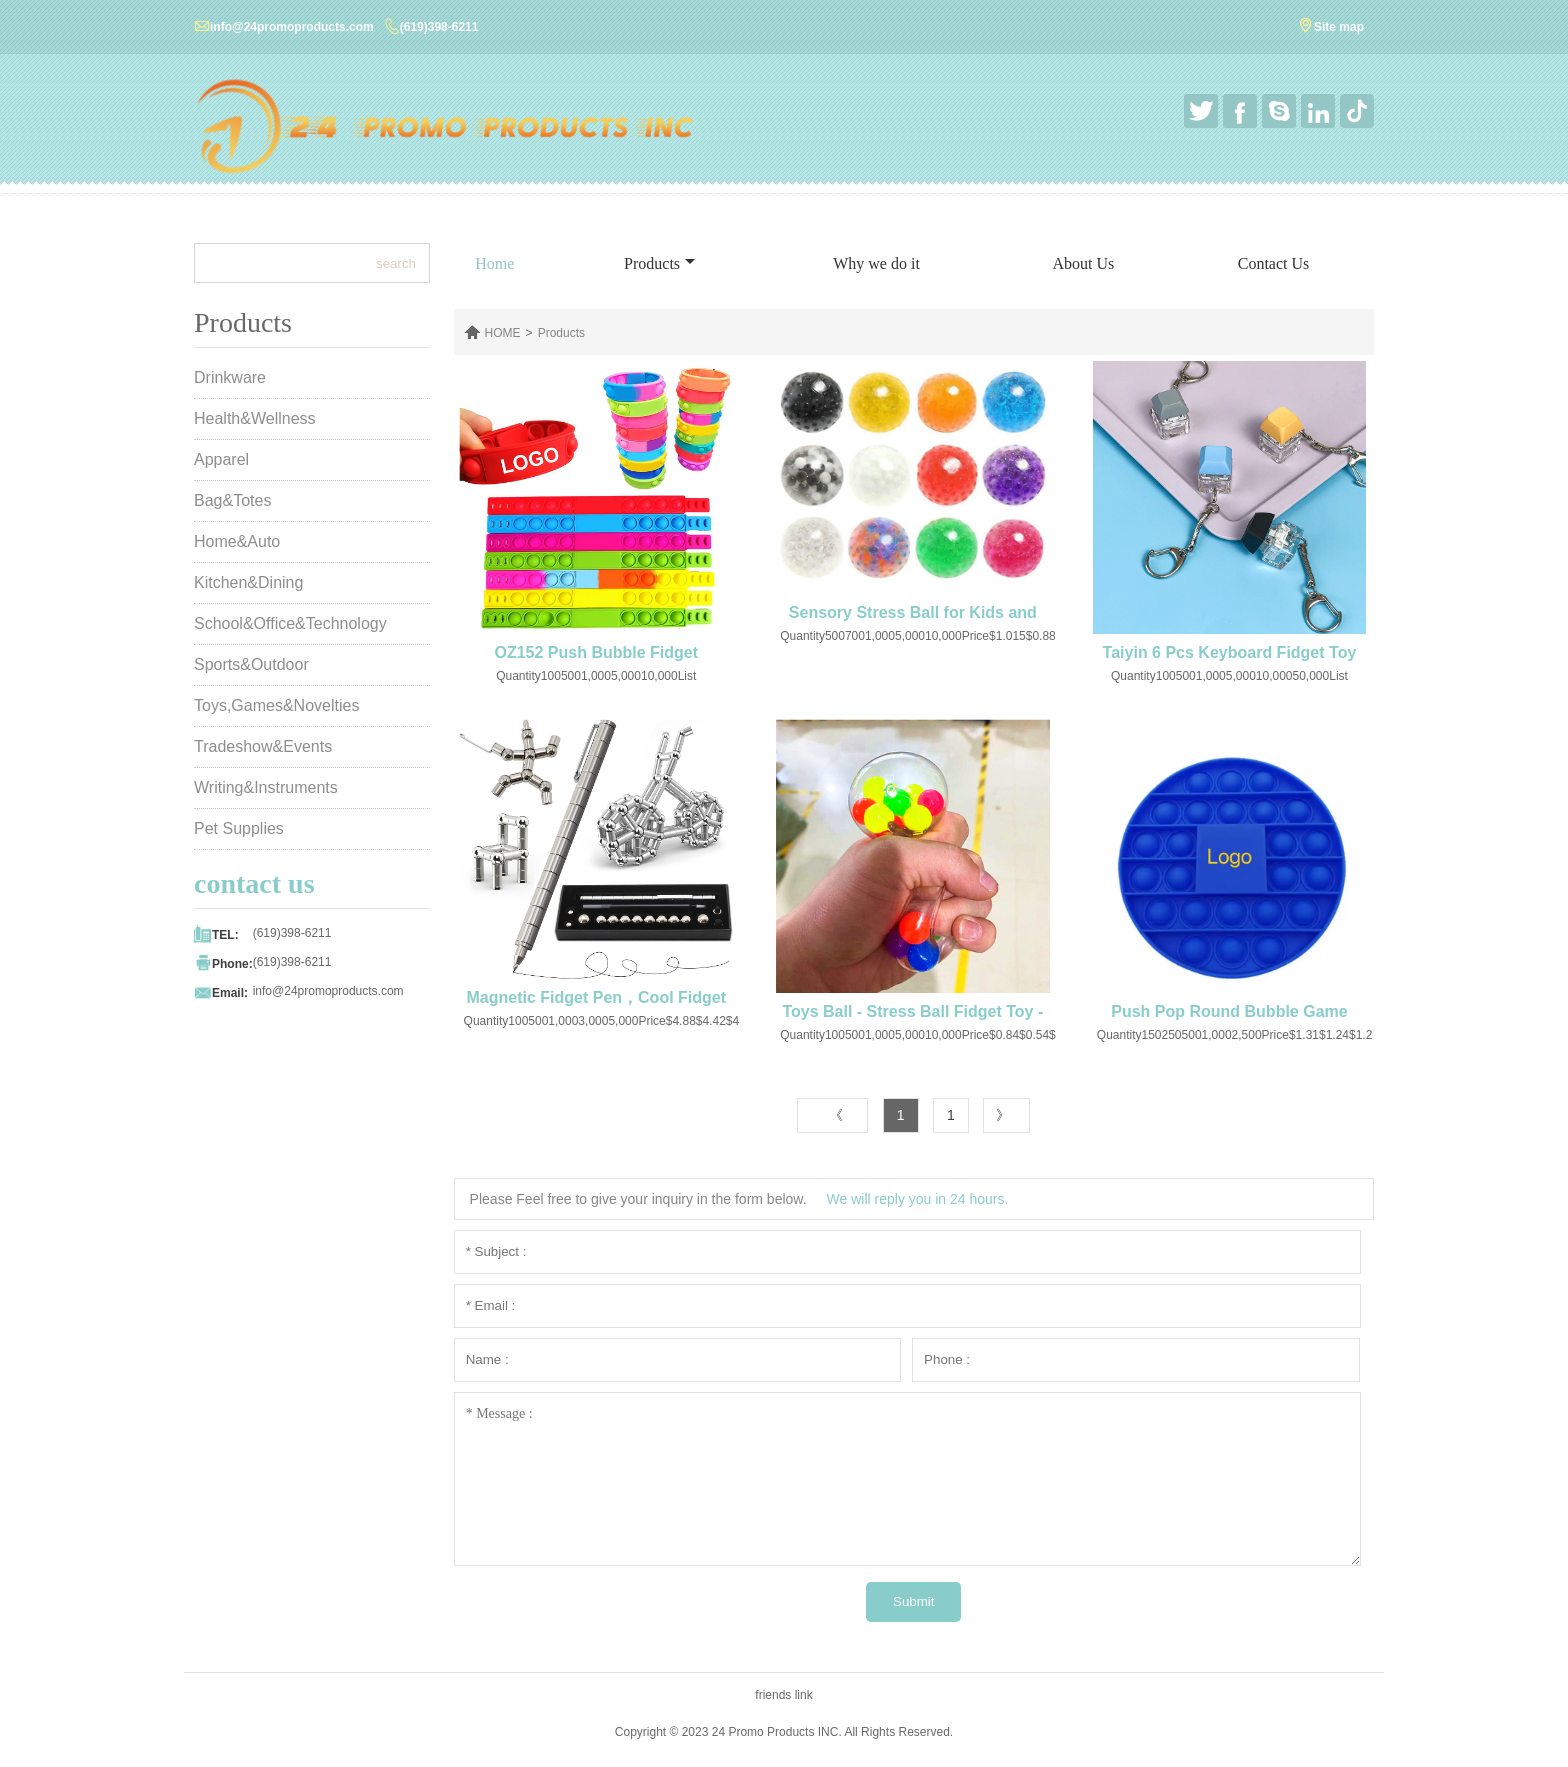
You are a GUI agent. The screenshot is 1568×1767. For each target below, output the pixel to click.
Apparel (221, 459)
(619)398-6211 (439, 27)
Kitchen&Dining (248, 582)
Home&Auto (237, 541)
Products (659, 263)
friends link (783, 1695)
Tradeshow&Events (263, 746)
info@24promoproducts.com (292, 27)
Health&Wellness (255, 418)
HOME (503, 333)
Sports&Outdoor (251, 664)
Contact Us (1274, 263)
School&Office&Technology (290, 623)
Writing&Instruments (266, 787)
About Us (1083, 263)
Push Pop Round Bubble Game (1229, 1011)
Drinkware (230, 377)
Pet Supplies (239, 828)
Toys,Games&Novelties (276, 705)
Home (494, 263)
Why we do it (876, 263)
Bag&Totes (232, 500)
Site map (1339, 27)
